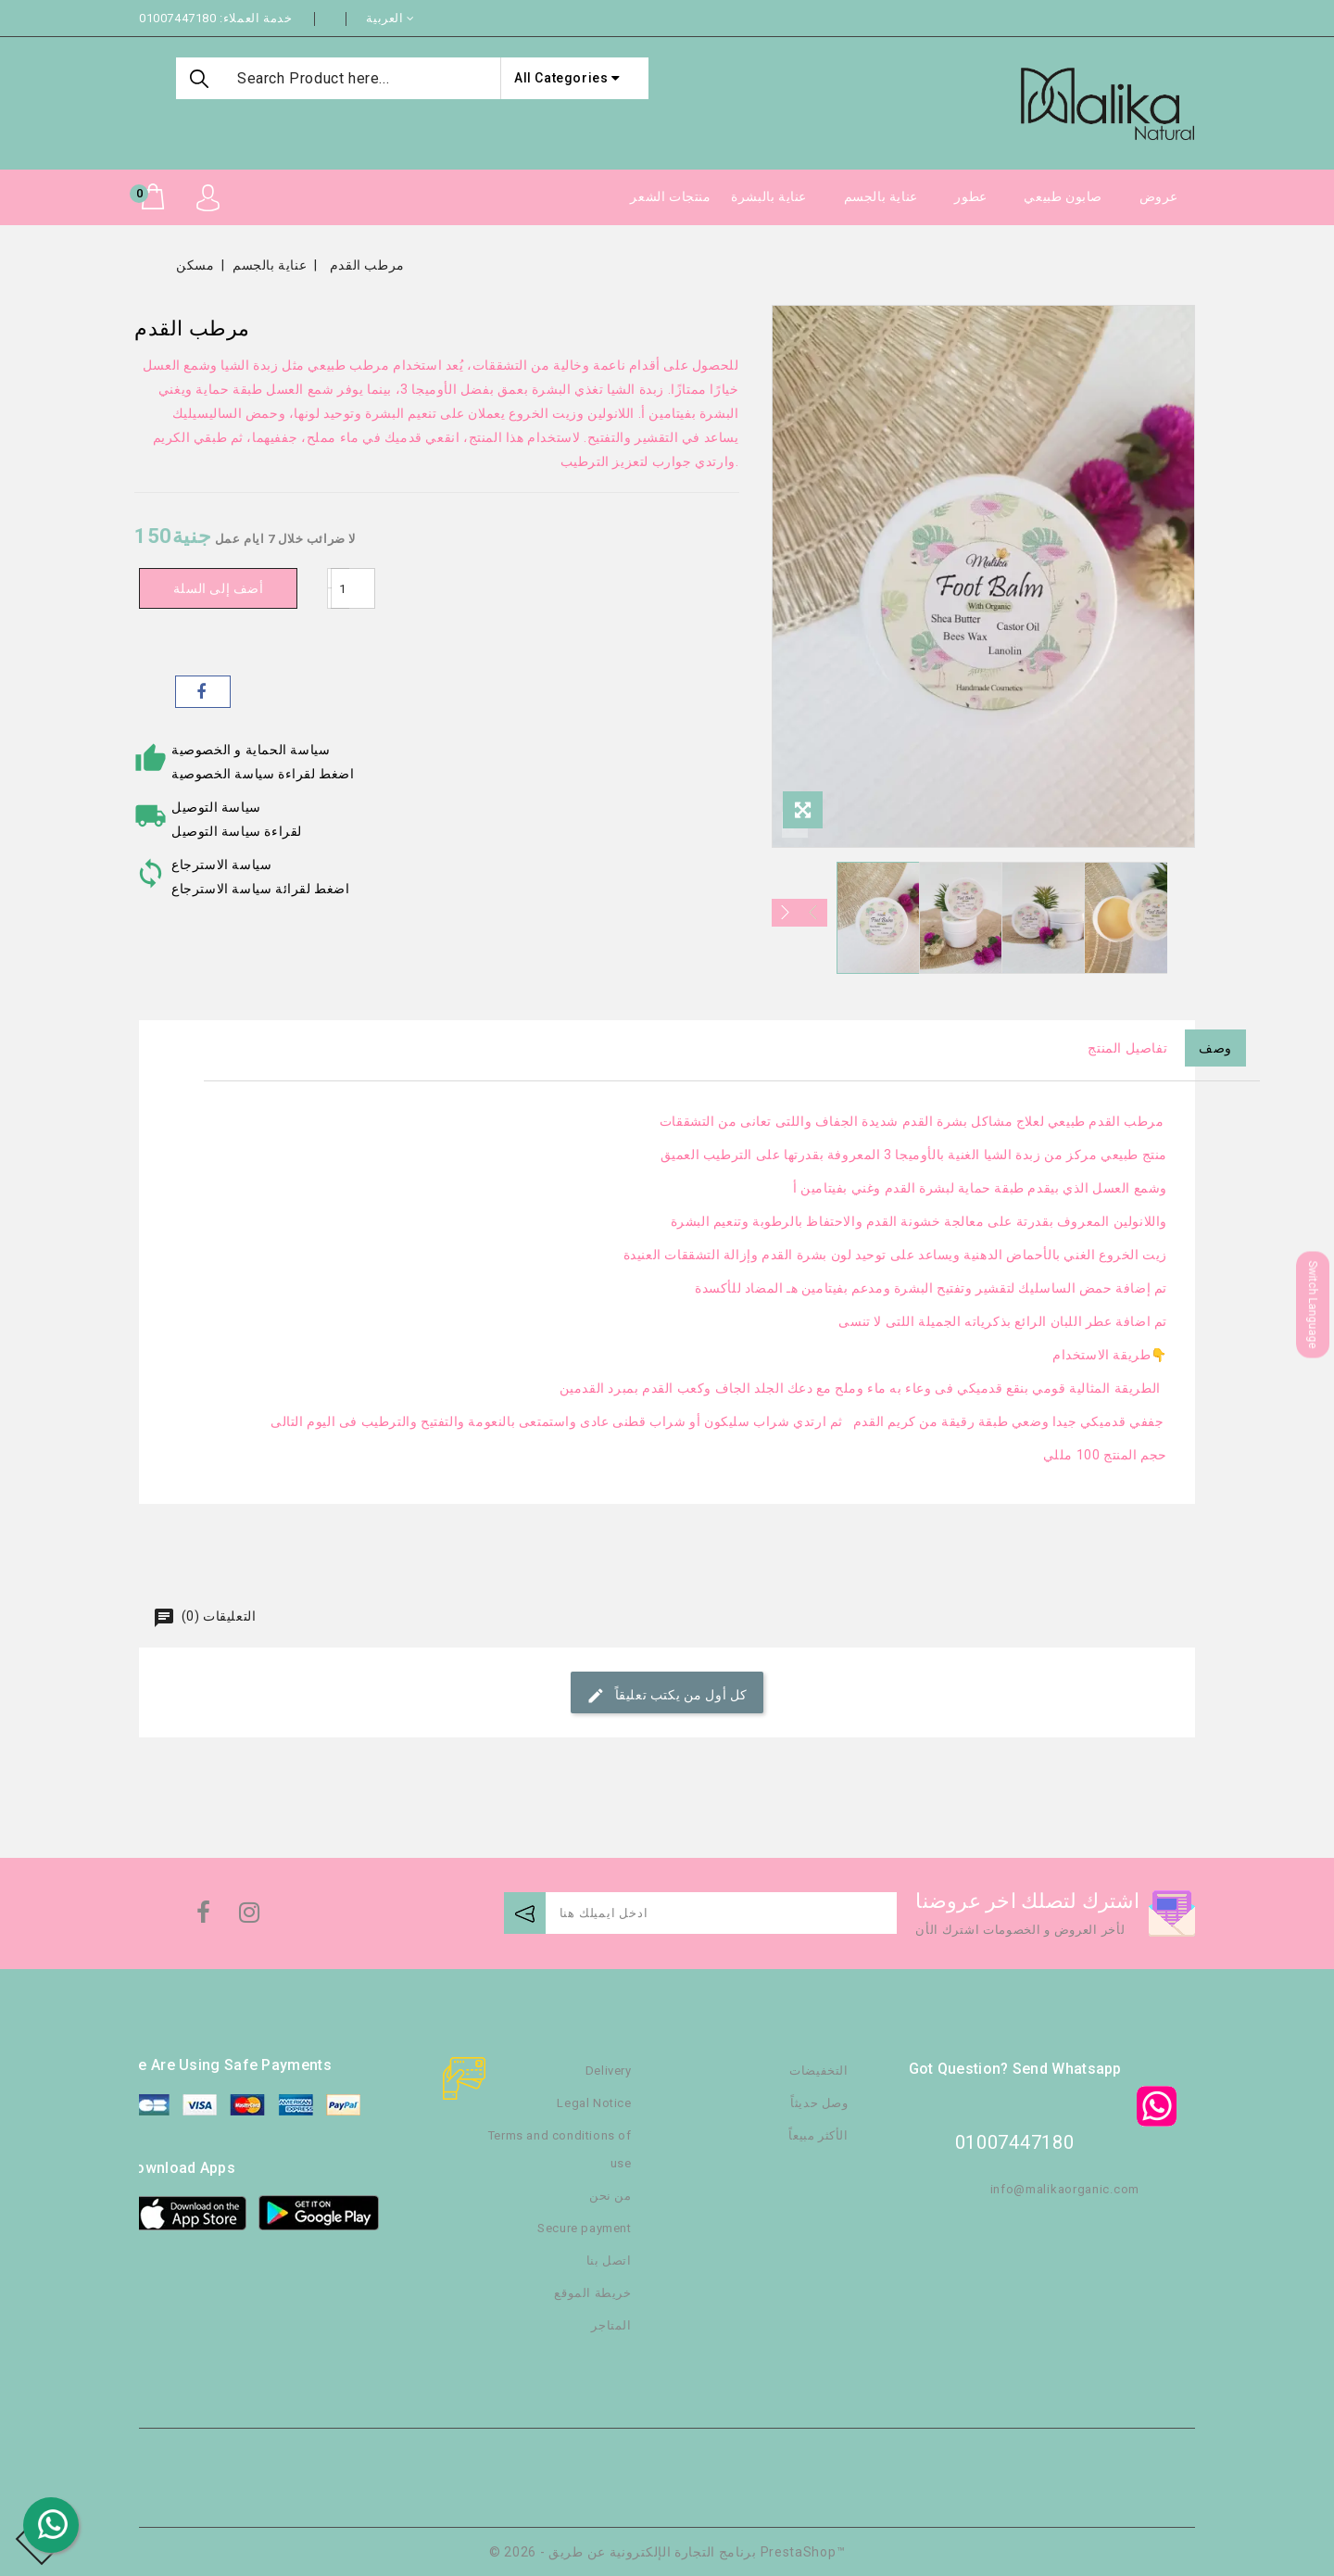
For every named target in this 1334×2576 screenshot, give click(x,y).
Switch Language (1312, 1305)
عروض (1158, 196)
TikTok (281, 1921)
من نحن (610, 2196)
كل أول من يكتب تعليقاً (667, 1695)
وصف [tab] (1215, 1048)
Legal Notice (594, 2103)
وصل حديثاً (819, 2103)
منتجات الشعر (670, 196)
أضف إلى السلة (222, 588)
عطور (970, 196)
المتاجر (611, 2325)
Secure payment (584, 2228)
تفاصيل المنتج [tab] (1127, 1048)
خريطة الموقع (592, 2293)
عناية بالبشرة (769, 196)
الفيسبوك (201, 1916)
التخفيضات (818, 2070)
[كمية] (361, 588)
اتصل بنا (609, 2260)
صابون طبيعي (1063, 196)
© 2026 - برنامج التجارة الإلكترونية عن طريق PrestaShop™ (667, 2551)
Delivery (608, 2070)
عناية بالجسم (881, 196)
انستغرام (247, 1916)
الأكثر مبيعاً (818, 2135)
